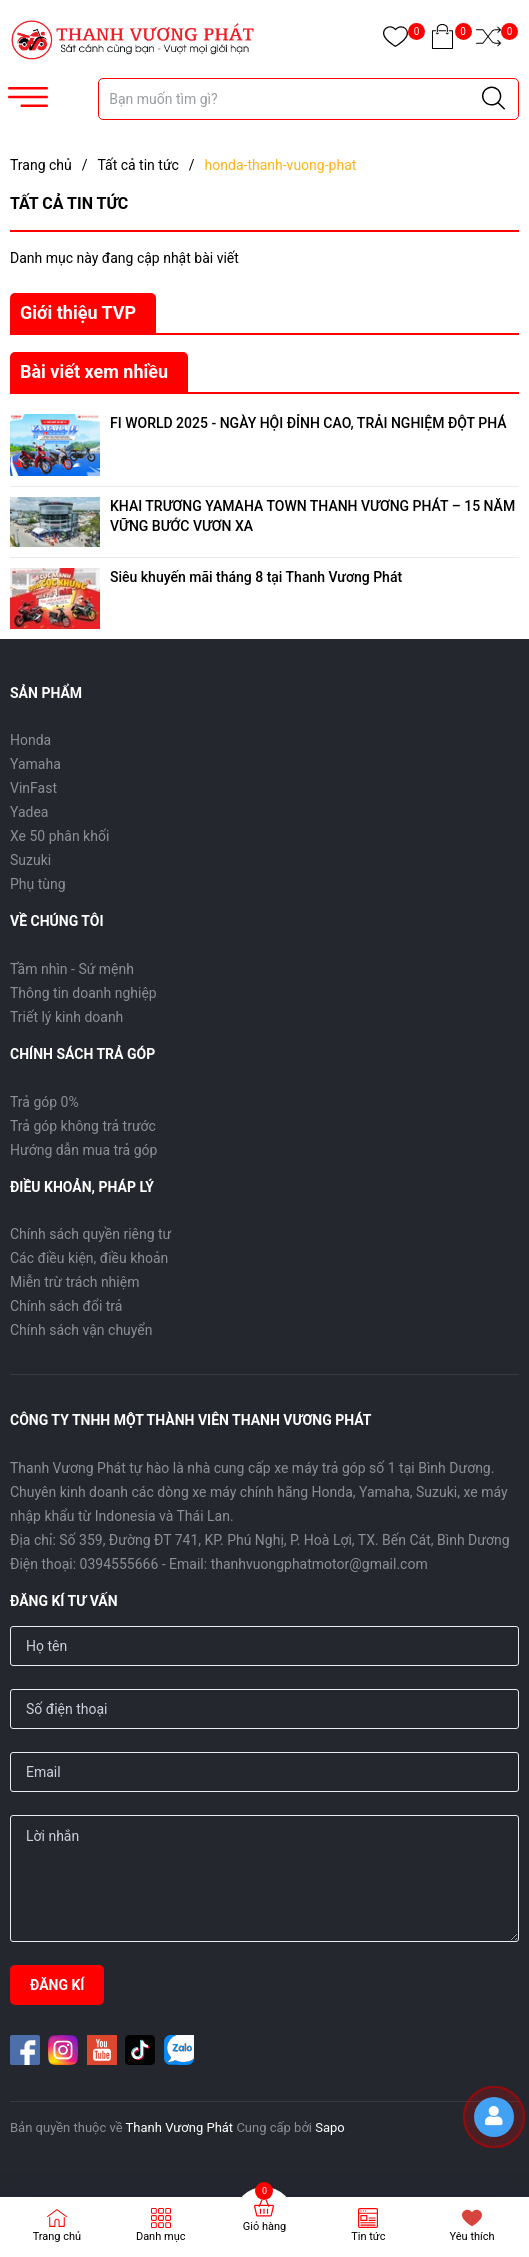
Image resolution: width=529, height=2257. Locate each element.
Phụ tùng (38, 884)
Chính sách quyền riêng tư (90, 1234)
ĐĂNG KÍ (57, 1985)
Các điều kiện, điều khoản (89, 1258)
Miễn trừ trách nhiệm (74, 1282)
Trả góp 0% (44, 1102)
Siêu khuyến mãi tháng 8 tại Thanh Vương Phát (256, 577)
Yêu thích (472, 2236)
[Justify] (493, 99)
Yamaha (35, 764)
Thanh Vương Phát (180, 2127)
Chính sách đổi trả (66, 1306)
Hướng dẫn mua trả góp (83, 1150)
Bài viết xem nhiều (94, 371)
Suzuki (30, 860)
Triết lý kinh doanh (66, 1017)
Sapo (330, 2127)
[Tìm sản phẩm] (308, 99)
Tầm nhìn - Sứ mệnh (72, 969)
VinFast (33, 788)
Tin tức (368, 2236)
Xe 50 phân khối (59, 836)
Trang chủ (57, 2236)
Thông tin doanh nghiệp (83, 993)
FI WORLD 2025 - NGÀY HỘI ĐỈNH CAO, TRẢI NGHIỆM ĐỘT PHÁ (308, 423)
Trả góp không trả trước (83, 1126)
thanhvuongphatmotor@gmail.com (319, 1564)
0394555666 (119, 1564)
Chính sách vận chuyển (81, 1330)
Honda (30, 740)
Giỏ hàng (264, 2226)
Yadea (29, 812)
